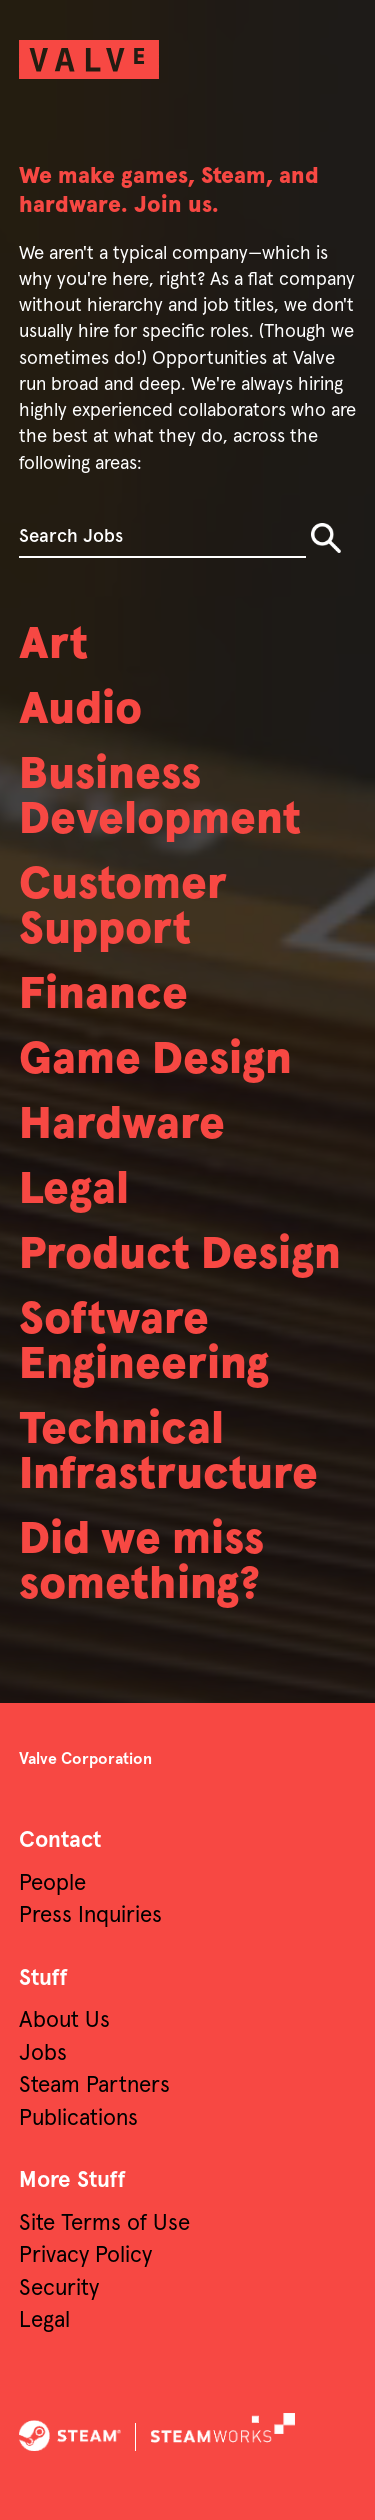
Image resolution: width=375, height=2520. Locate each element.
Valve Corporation (85, 1759)
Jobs (43, 2053)
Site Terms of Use (104, 2223)
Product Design (180, 1255)
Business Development (160, 798)
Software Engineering (144, 1343)
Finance (103, 995)
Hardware (122, 1125)
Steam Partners (94, 2085)
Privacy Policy (85, 2255)
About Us (64, 2020)
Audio (80, 710)
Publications (78, 2118)
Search (326, 538)
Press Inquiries (90, 1915)
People (52, 1883)
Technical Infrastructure (168, 1453)
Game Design (155, 1060)
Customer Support (123, 908)
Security (59, 2288)
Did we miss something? (141, 1563)
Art (53, 645)
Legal (74, 1190)
